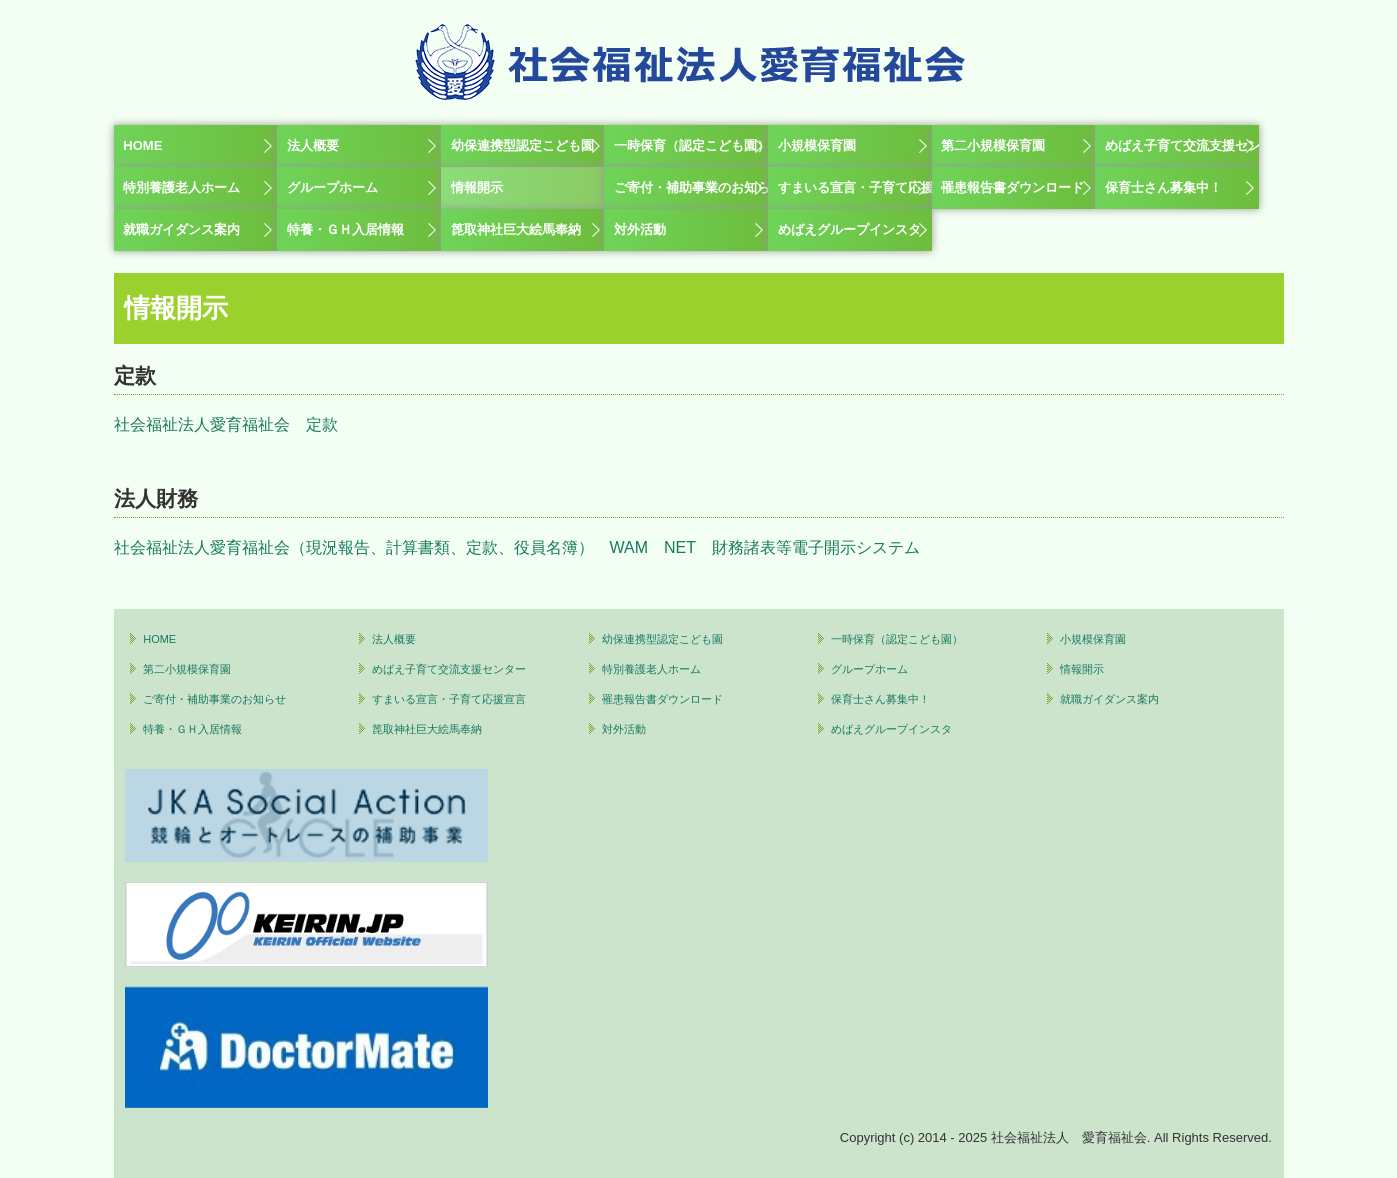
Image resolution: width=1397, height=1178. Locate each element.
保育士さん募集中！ (1163, 187)
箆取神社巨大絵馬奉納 (516, 229)
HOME (142, 145)
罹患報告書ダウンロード (1012, 187)
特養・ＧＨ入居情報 (345, 229)
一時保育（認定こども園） (691, 145)
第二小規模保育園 (993, 145)
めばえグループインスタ (849, 229)
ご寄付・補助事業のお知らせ (691, 187)
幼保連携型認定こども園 (522, 145)
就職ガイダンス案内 (181, 229)
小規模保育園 (817, 145)
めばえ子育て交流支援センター (1182, 145)
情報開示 (477, 187)
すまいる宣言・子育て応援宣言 (855, 187)
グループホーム (332, 187)
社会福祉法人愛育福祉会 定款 (226, 424)
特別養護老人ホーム (181, 187)
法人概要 (313, 145)
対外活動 (640, 229)
